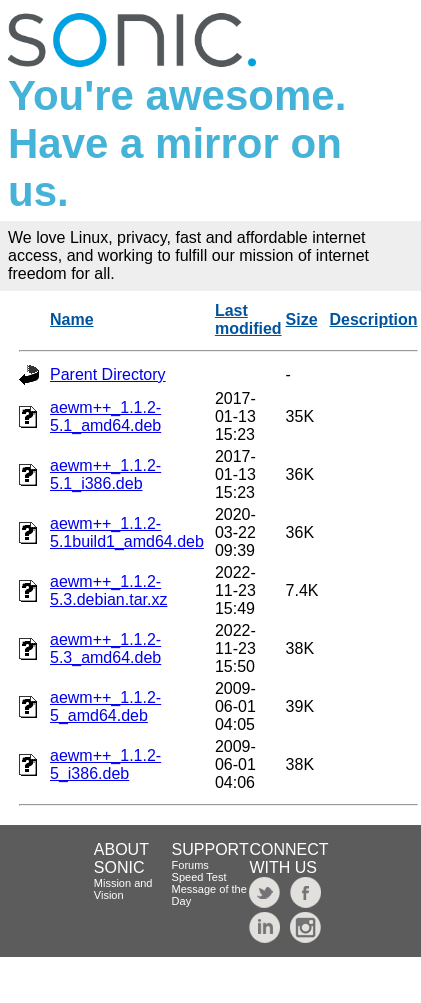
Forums (190, 865)
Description (374, 319)
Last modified (248, 319)
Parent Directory (108, 374)
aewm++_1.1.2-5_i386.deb (105, 764)
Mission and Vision (123, 889)
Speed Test (199, 877)
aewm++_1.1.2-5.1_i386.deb (105, 474)
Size (302, 319)
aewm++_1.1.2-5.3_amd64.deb (105, 648)
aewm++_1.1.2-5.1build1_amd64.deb (127, 532)
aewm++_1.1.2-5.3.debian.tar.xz (108, 590)
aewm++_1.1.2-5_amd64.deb (105, 706)
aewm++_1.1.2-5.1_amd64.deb (105, 416)
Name (72, 319)
